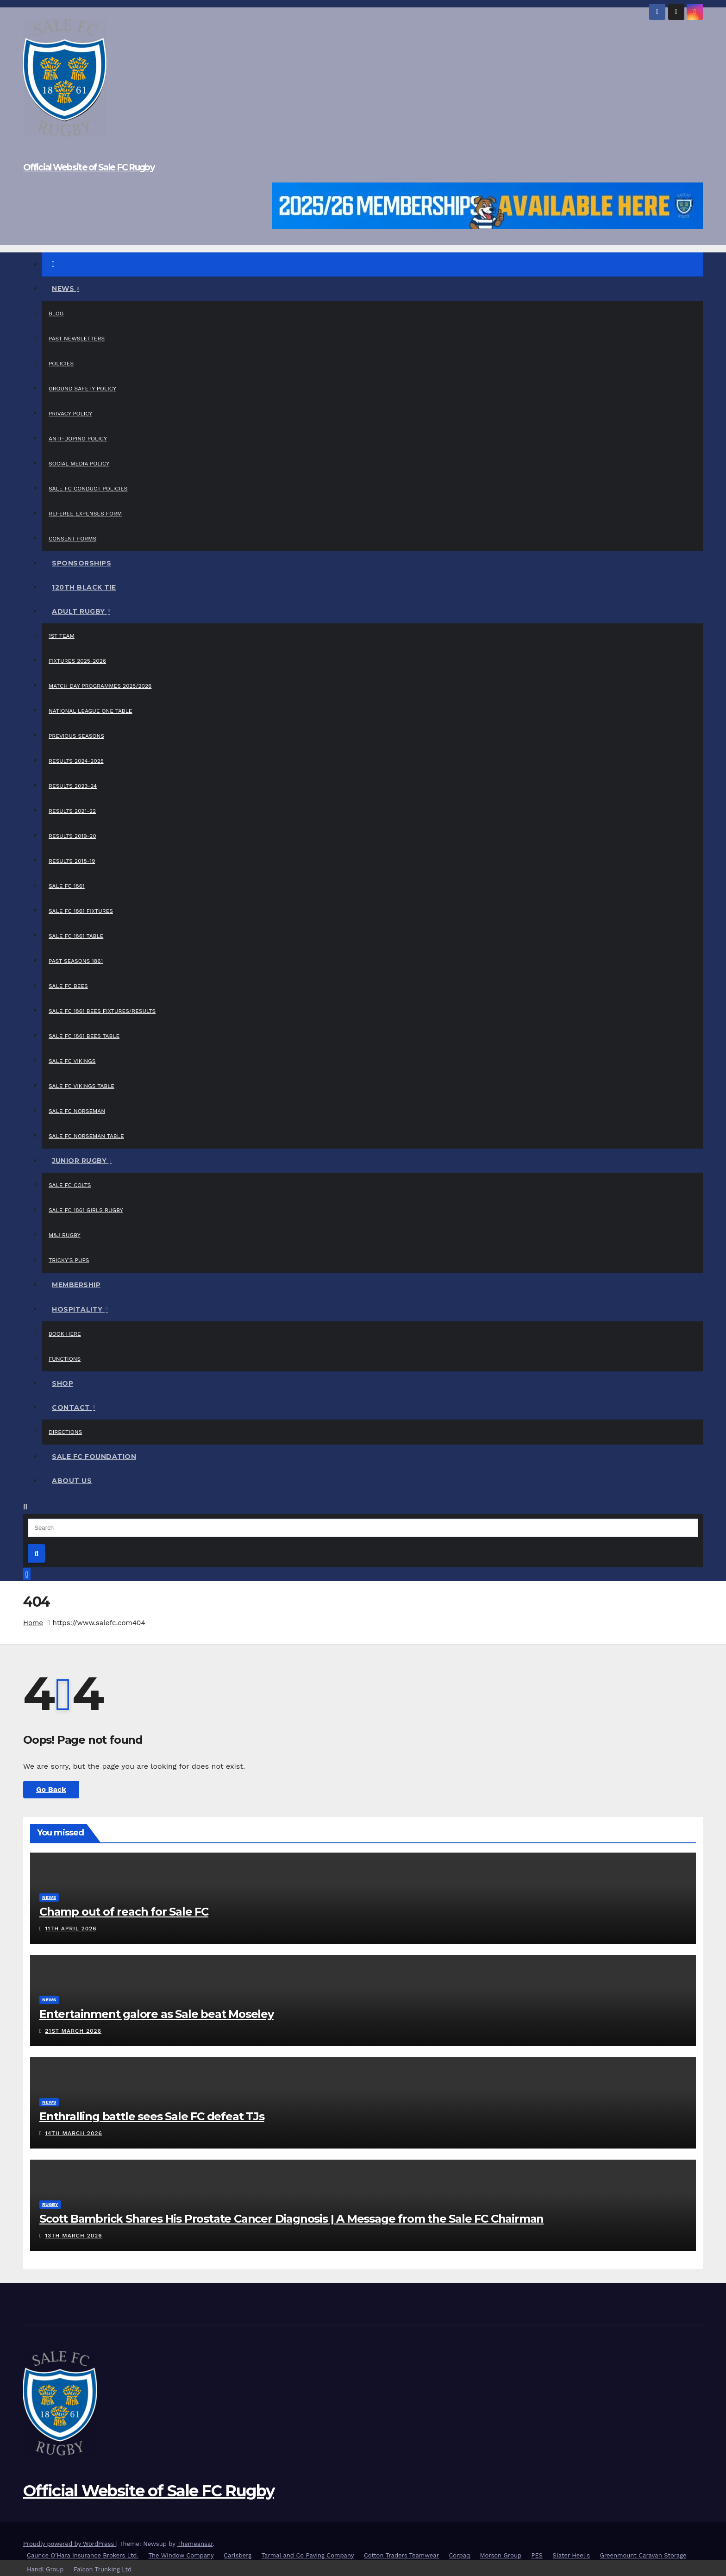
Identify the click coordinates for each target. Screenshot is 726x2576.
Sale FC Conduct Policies (88, 488)
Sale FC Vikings (72, 1061)
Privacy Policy (70, 413)
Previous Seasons (76, 736)
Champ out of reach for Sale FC (123, 1911)
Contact (72, 1407)
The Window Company (180, 2555)
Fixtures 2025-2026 (77, 661)
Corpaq (459, 2555)
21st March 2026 (73, 2031)
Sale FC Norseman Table (86, 1136)
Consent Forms (72, 538)
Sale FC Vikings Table (81, 1086)
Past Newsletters (77, 338)
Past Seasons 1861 (76, 961)
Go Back (51, 1789)
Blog (56, 313)
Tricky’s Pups (69, 1260)
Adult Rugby (79, 611)
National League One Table (90, 711)
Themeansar (195, 2543)
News (64, 288)
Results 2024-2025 (76, 761)
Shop (62, 1383)
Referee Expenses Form (85, 513)
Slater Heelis (571, 2555)
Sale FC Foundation (94, 1456)
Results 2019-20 (72, 836)
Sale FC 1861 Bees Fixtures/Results (102, 1011)
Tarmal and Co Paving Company (308, 2555)
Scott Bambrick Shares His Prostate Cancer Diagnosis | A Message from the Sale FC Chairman (291, 2218)
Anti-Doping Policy (78, 438)
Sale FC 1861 (67, 886)
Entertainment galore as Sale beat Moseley (156, 2014)
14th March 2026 (73, 2133)
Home (33, 1623)
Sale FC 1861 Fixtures (81, 911)
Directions (65, 1432)
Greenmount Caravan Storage (643, 2555)
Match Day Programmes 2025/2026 (100, 686)
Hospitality (78, 1309)
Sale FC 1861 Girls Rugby (86, 1210)
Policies (61, 363)
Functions (65, 1359)
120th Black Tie (84, 587)
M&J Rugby (65, 1235)
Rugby (50, 2204)
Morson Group (500, 2555)
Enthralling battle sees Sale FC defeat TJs (151, 2116)
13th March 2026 (73, 2235)
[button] (25, 1506)
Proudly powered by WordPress (69, 2543)
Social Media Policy (79, 463)
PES (537, 2555)
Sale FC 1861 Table (76, 936)
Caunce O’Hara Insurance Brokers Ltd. (82, 2555)
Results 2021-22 (72, 811)
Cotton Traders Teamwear (401, 2555)
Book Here (65, 1334)
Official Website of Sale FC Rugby (88, 167)
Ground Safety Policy (82, 388)
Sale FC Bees (68, 986)
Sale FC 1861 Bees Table (84, 1036)
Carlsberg (237, 2555)
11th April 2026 (70, 1928)
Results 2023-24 (73, 786)
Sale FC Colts (70, 1185)
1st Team (62, 636)
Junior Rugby (80, 1160)
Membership (76, 1285)
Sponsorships (81, 563)
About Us (72, 1480)
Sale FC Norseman (77, 1111)
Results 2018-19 (72, 861)
